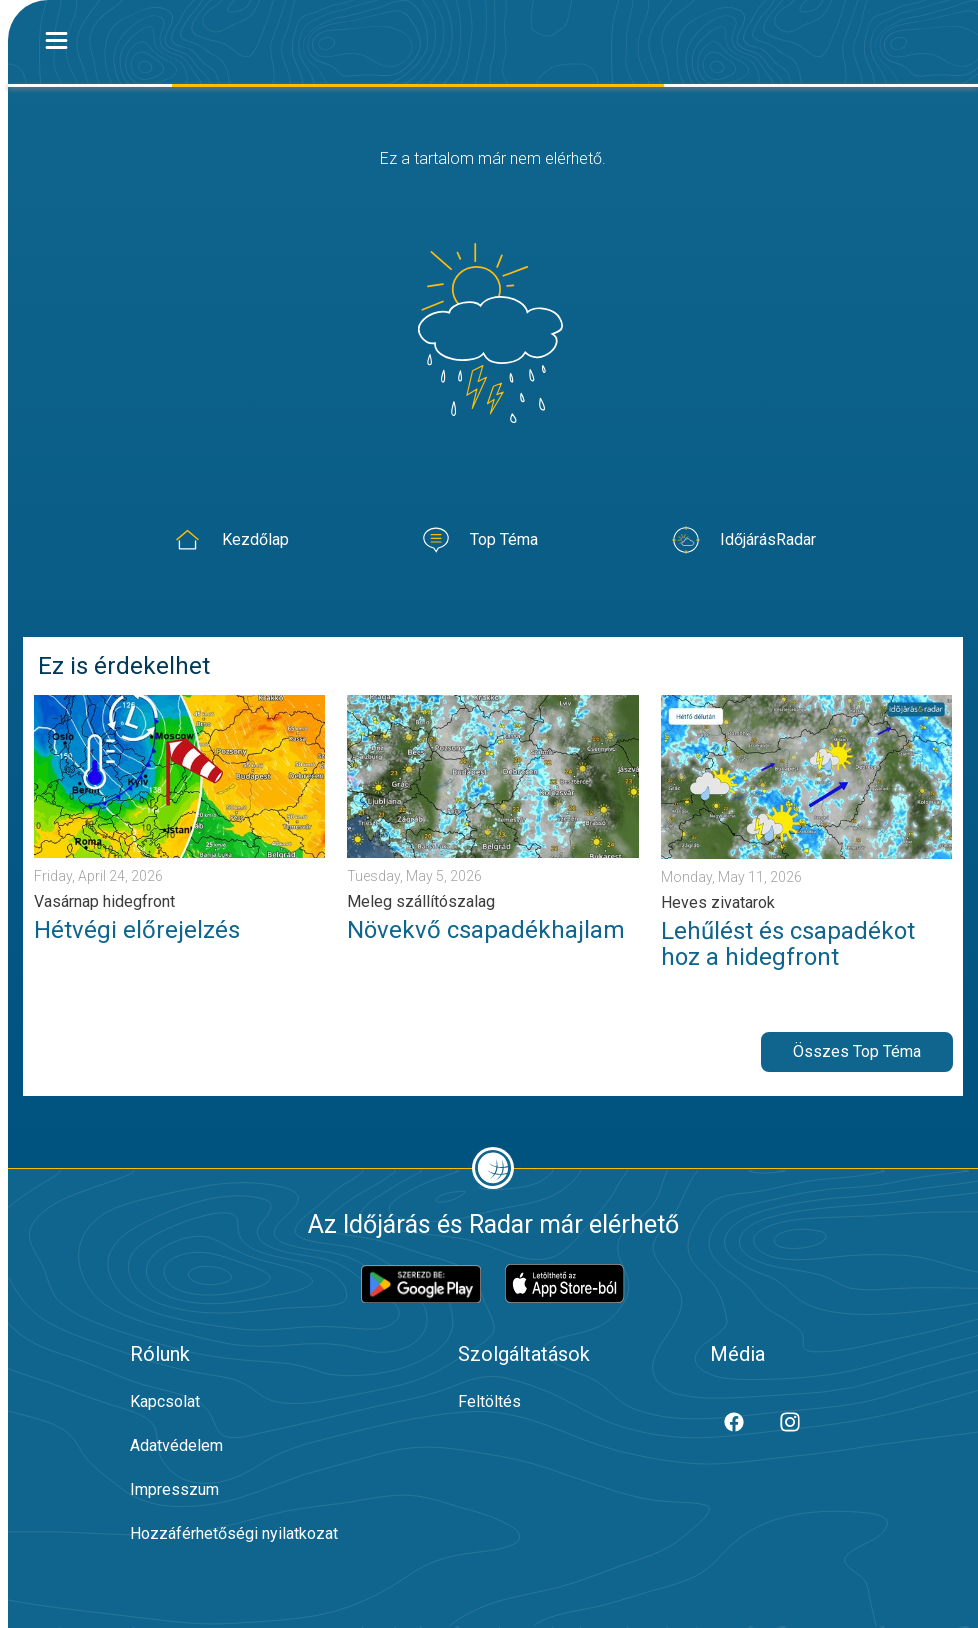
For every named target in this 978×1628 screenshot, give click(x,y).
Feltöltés (489, 1401)
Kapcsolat (165, 1401)
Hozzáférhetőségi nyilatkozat (234, 1533)
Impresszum (174, 1489)
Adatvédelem (176, 1445)
